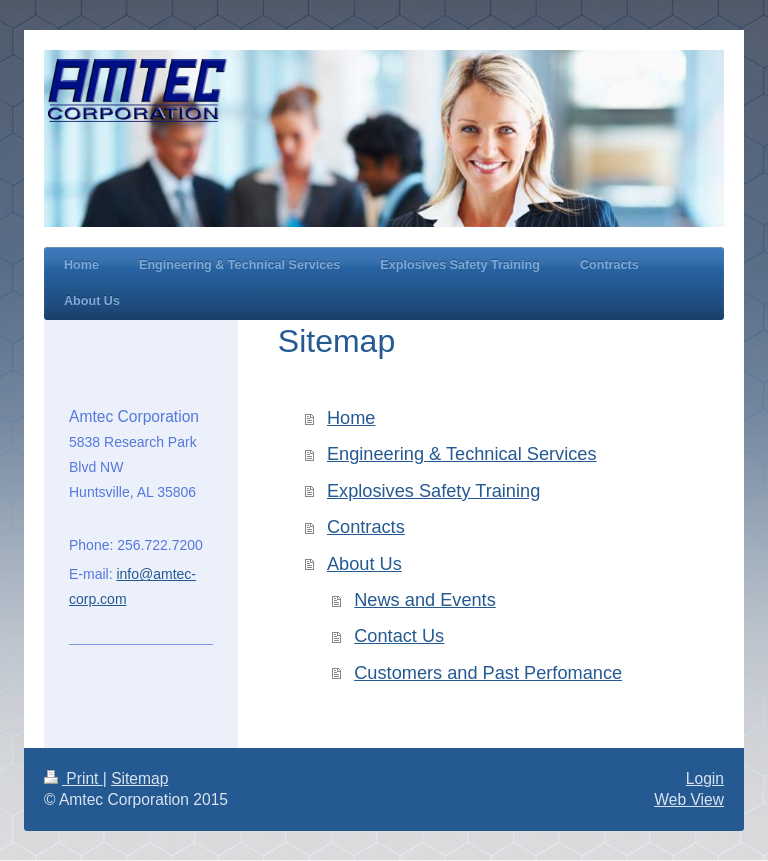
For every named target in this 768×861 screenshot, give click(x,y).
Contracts (366, 527)
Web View (689, 799)
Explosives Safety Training (433, 491)
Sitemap (139, 778)
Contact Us (399, 636)
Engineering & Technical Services (462, 454)
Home (351, 418)
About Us (364, 564)
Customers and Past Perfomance (488, 673)
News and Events (425, 600)
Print (73, 778)
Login (705, 778)
